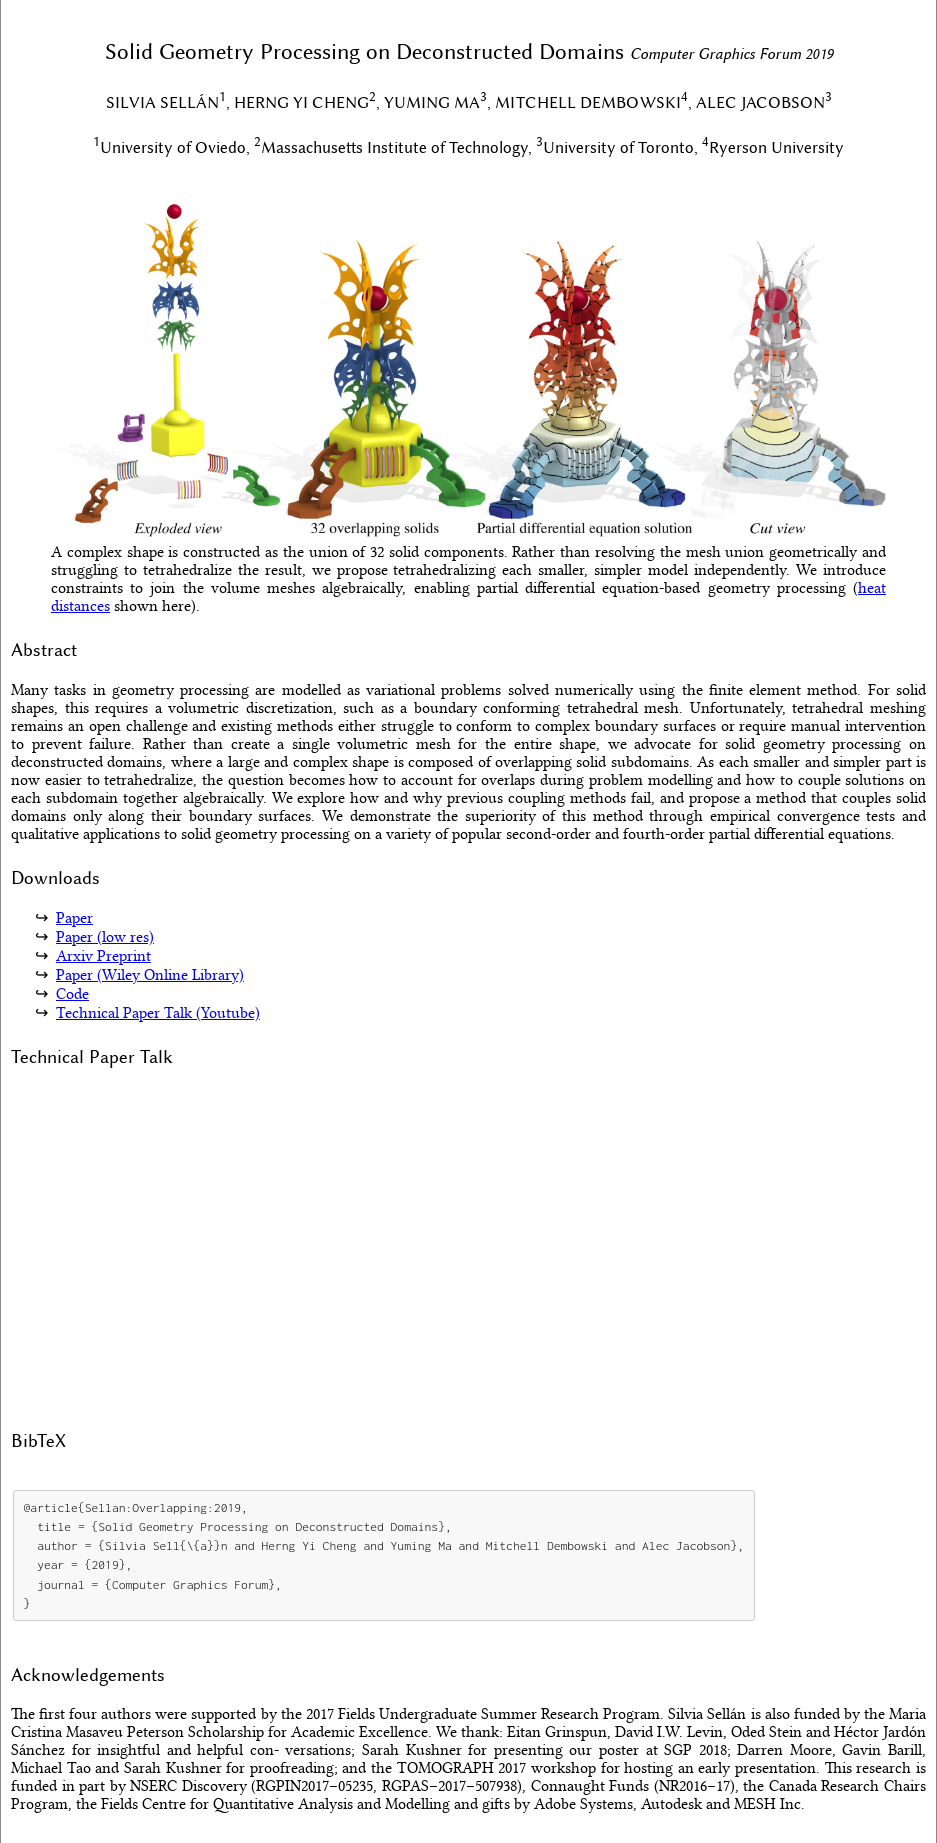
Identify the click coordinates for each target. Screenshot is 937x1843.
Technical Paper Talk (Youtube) (158, 1013)
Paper (74, 918)
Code (72, 994)
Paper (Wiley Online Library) (150, 975)
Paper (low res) (105, 937)
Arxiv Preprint (103, 956)
